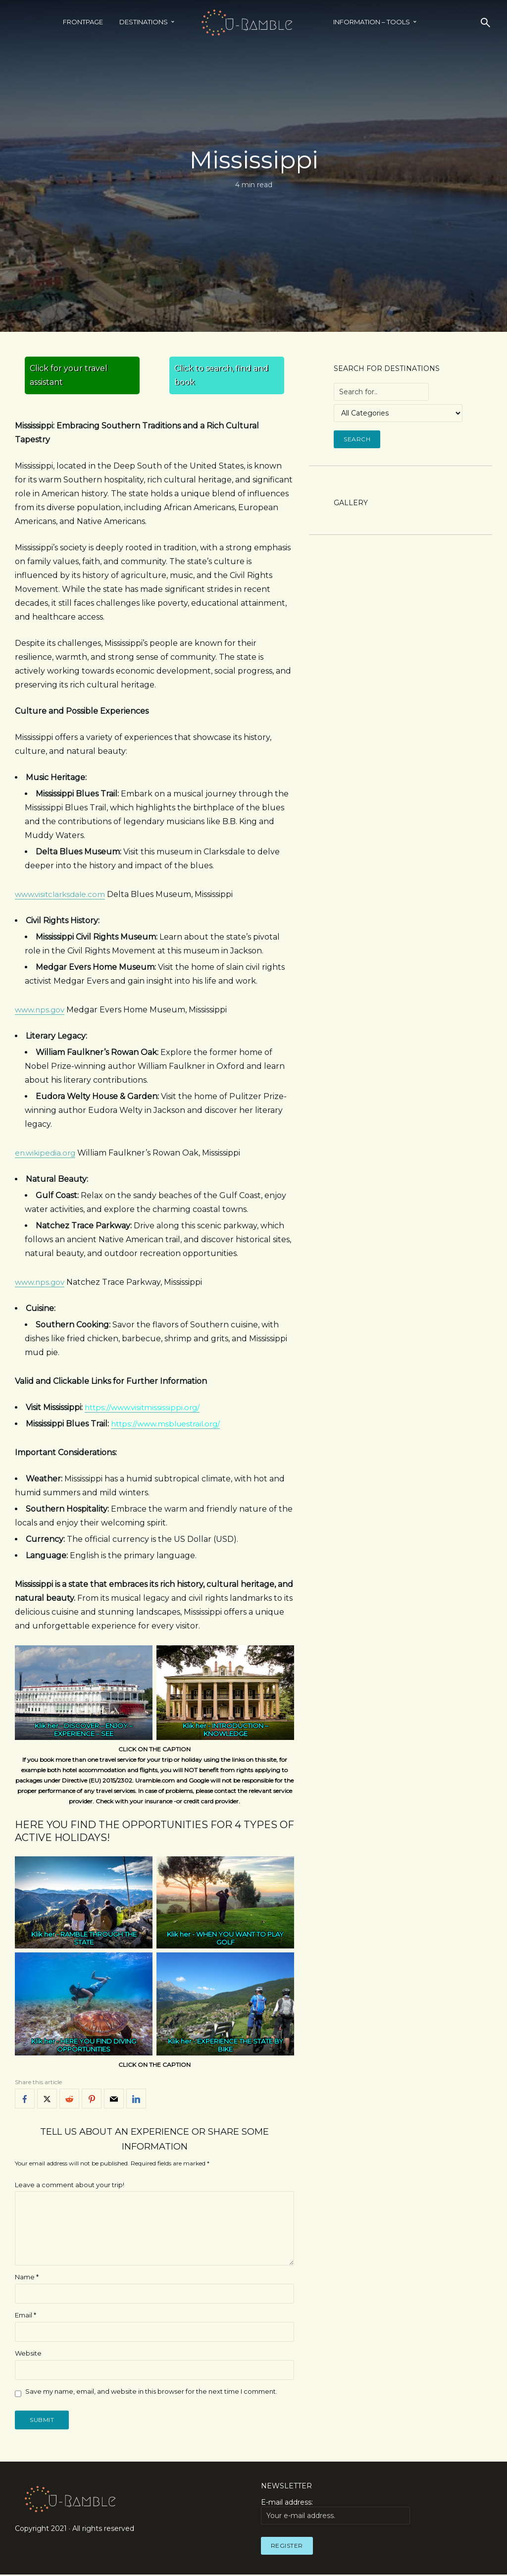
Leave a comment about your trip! (69, 2185)
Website (28, 2353)
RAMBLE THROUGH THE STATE (98, 1938)
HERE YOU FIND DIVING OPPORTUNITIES (96, 2045)
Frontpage (83, 22)
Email (25, 2315)
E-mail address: (335, 2512)
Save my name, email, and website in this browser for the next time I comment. (151, 2391)
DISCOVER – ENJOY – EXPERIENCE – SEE (93, 1730)
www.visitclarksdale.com (62, 894)
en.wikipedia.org (46, 1152)
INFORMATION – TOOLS (371, 22)
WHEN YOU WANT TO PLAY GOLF (240, 1938)
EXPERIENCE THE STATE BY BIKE (240, 2045)
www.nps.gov (41, 1009)
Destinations (143, 22)
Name (27, 2277)
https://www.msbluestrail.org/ (169, 1423)
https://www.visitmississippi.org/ (144, 1407)
